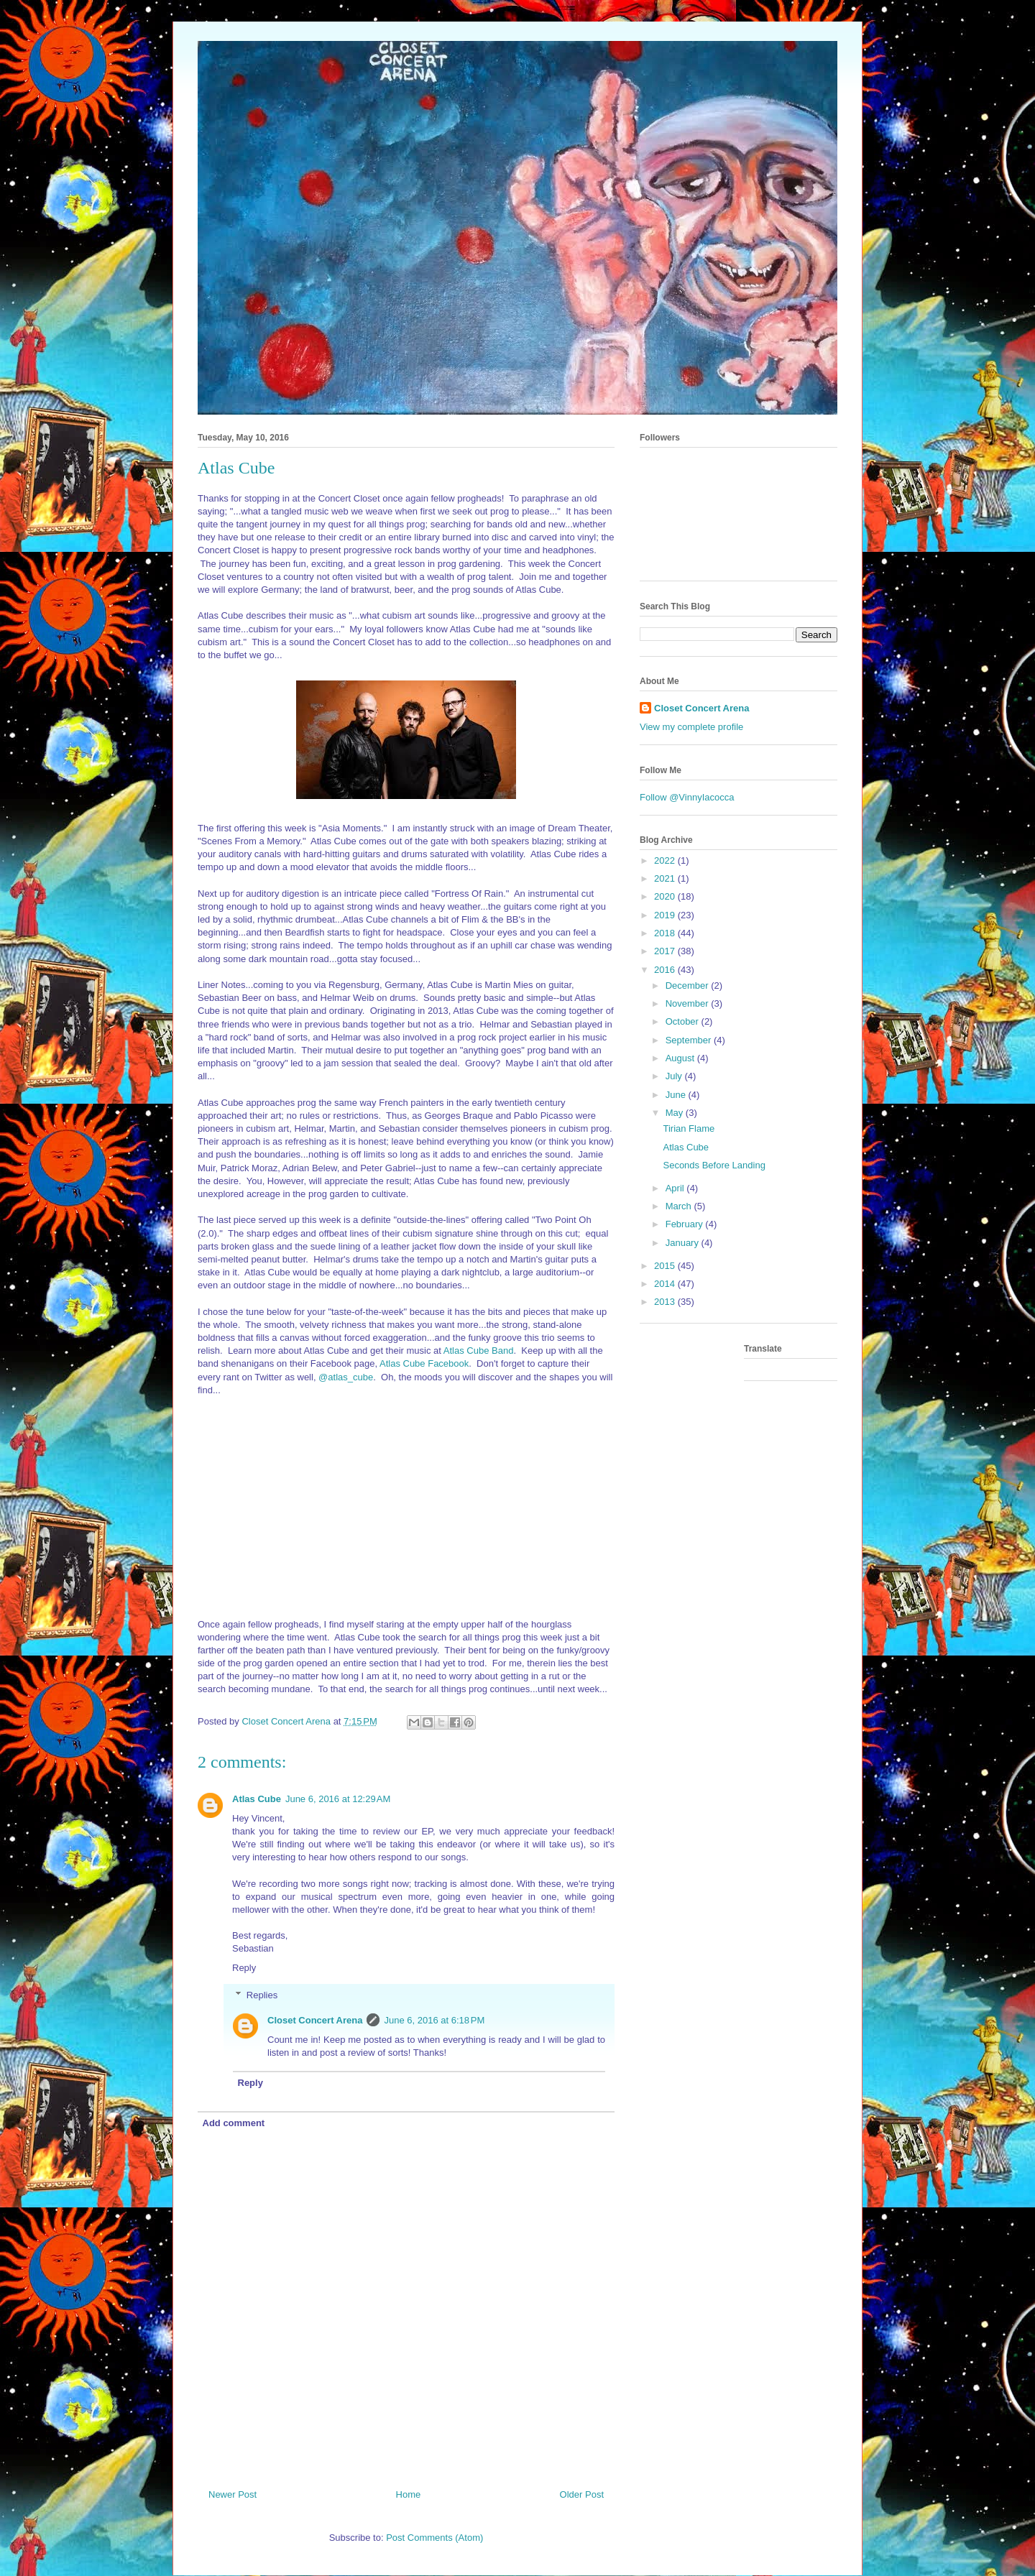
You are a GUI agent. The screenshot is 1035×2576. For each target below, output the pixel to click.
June (677, 1094)
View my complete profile (691, 726)
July (675, 1076)
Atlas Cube (256, 1798)
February (686, 1224)
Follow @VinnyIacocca (687, 797)
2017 (666, 951)
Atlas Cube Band (478, 1350)
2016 (666, 969)
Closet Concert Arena (314, 2020)
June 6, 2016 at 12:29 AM (337, 1798)
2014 (666, 1283)
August (681, 1058)
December (689, 985)
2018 (666, 933)
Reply (244, 1967)
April (676, 1188)
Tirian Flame (688, 1128)
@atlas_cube (345, 1377)
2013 (666, 1301)
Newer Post (232, 2494)
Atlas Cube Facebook (424, 1363)
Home (408, 2494)
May (676, 1112)
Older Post (582, 2494)
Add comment (234, 2123)
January (684, 1242)
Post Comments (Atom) (434, 2537)
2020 (666, 896)
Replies (262, 1995)
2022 (666, 860)
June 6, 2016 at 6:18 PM (434, 2020)
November (689, 1003)
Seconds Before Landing (714, 1165)
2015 (666, 1265)
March (680, 1206)
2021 (666, 878)
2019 (666, 915)
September (690, 1040)
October (684, 1021)
